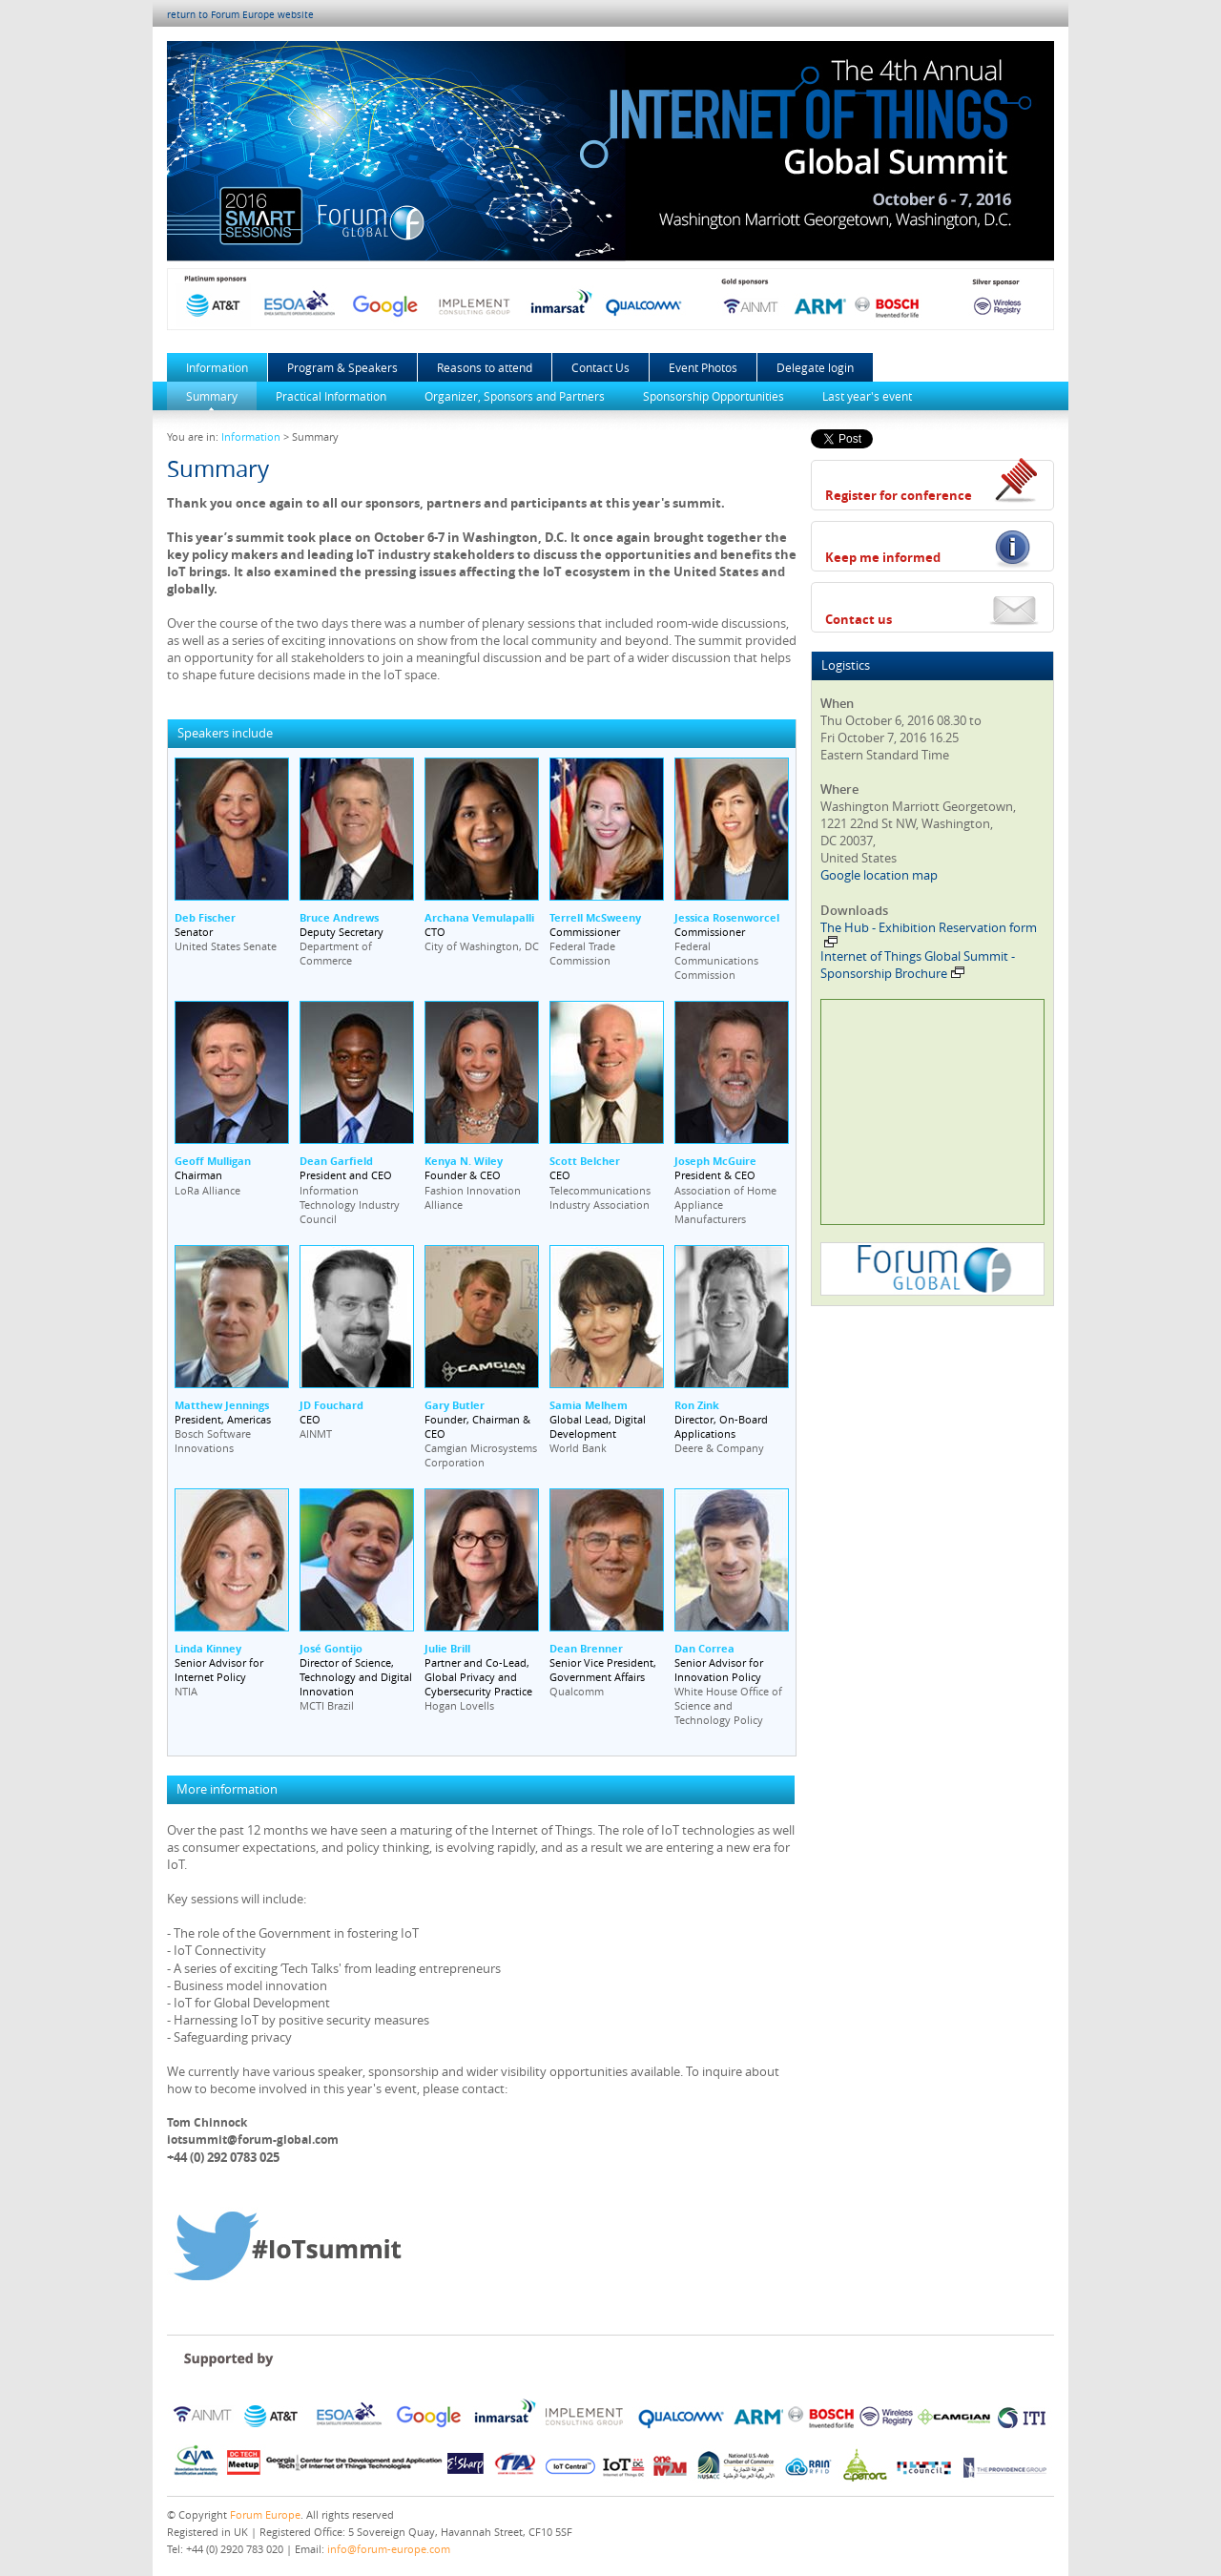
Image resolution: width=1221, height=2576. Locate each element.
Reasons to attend (484, 367)
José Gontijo (331, 1648)
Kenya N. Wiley (463, 1160)
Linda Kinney (208, 1648)
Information (217, 367)
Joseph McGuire (715, 1160)
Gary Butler (454, 1405)
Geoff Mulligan (213, 1160)
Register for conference (898, 495)
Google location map (879, 874)
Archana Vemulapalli (479, 917)
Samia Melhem (588, 1405)
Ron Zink (696, 1405)
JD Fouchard (331, 1405)
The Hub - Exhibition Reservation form (928, 933)
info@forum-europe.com (388, 2549)
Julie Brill (447, 1648)
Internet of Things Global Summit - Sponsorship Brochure (917, 964)
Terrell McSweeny (595, 917)
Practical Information (331, 396)
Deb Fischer (205, 917)
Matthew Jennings (222, 1405)
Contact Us (600, 367)
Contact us (858, 619)
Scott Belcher (584, 1160)
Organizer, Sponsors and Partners (514, 396)
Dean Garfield (336, 1160)
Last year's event (867, 396)
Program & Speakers (342, 367)
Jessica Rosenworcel (726, 917)
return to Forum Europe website (240, 15)
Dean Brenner (586, 1648)
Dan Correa (704, 1648)
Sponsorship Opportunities (713, 396)
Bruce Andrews (339, 917)
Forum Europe (265, 2514)
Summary (212, 396)
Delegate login (815, 367)
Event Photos (703, 367)
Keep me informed (883, 557)
